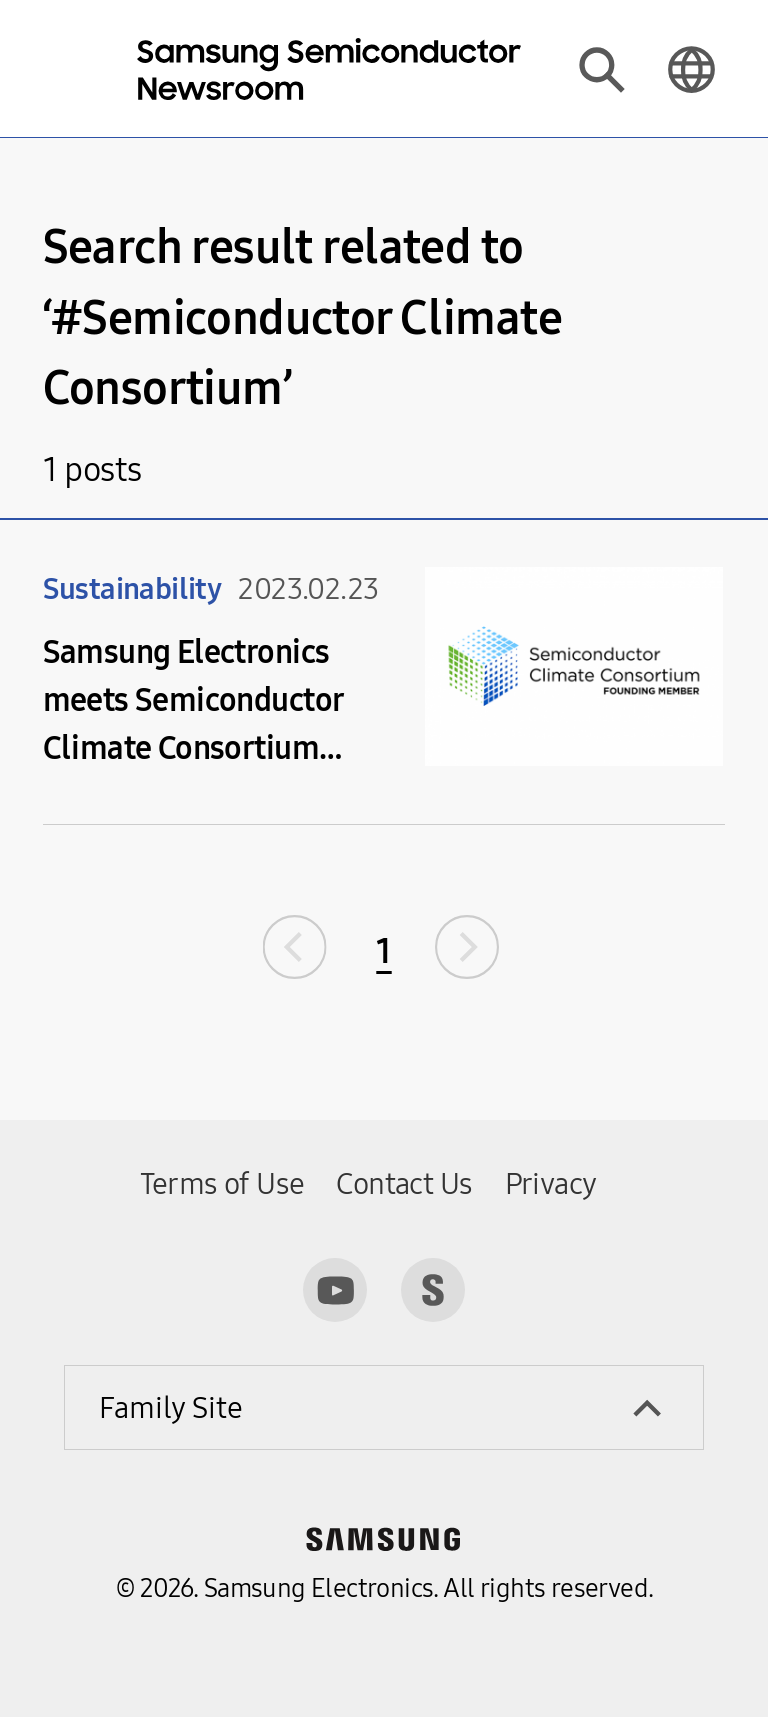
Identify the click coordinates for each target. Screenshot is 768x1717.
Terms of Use (222, 1184)
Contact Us (404, 1184)
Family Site (171, 1408)
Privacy (551, 1184)
